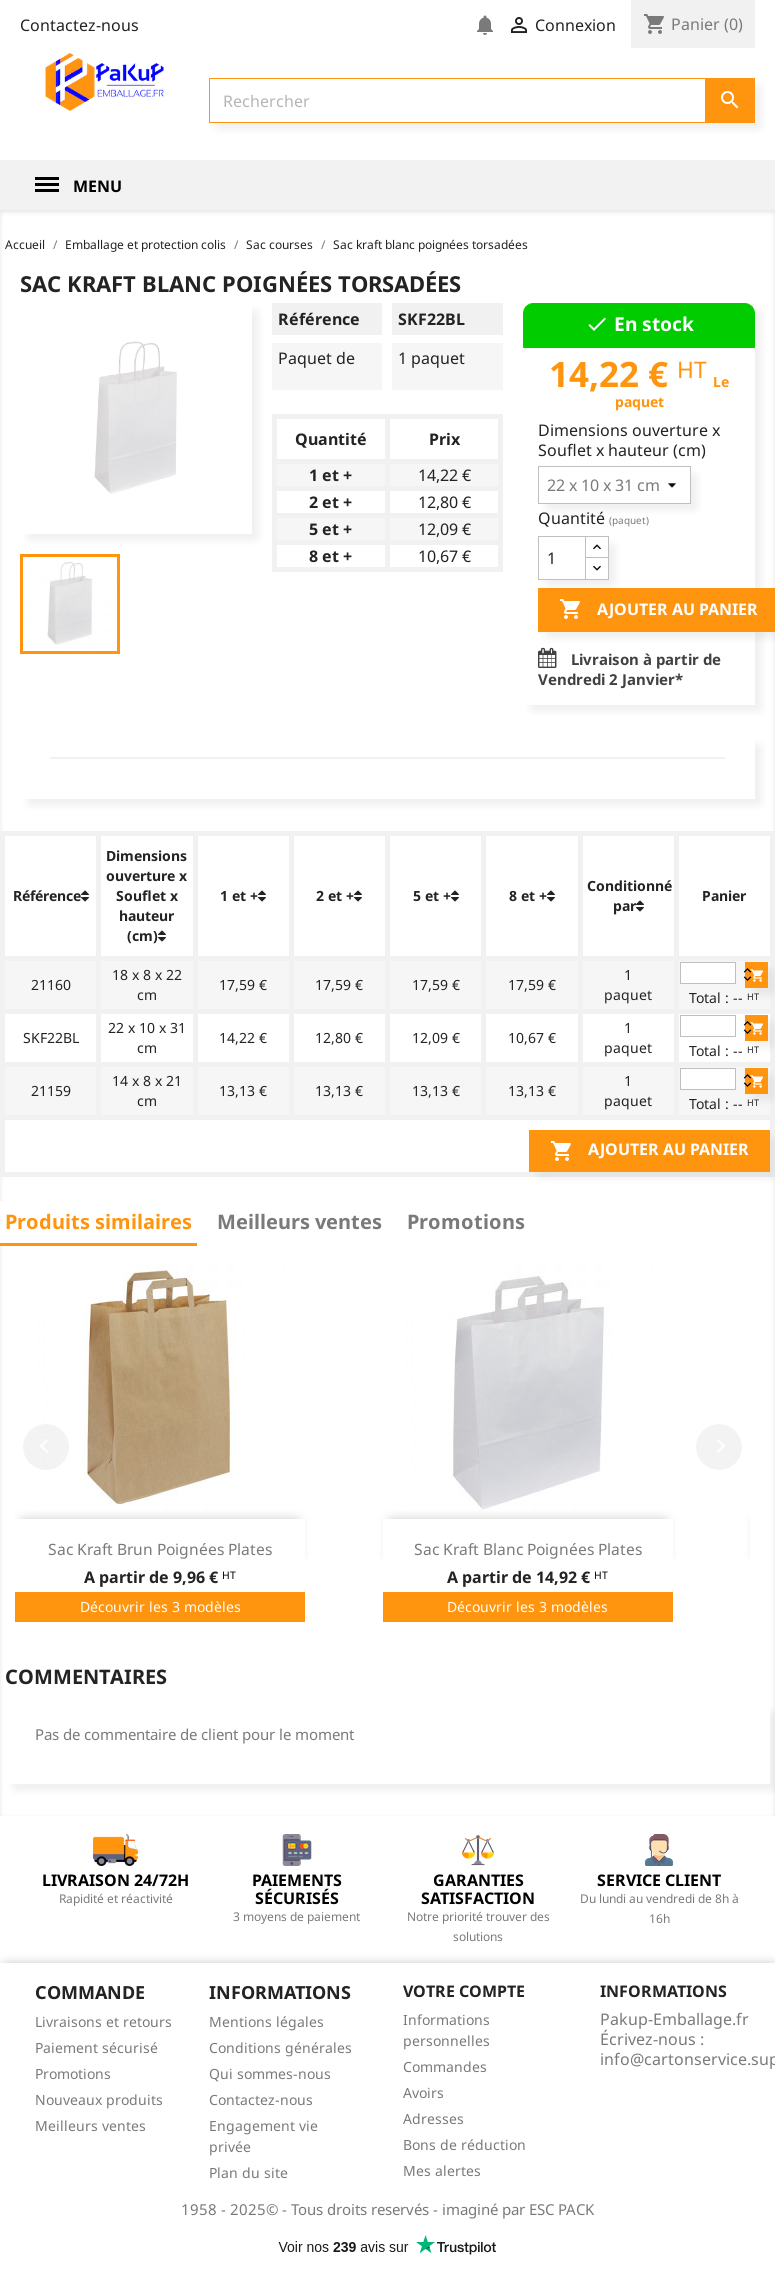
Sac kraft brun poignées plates (160, 1549)
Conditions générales (280, 2047)
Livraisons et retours (103, 2021)
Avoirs (423, 2092)
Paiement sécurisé (96, 2047)
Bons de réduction (464, 2144)
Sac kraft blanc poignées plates (528, 1549)
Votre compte (464, 1991)
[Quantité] (562, 558)
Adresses (433, 2118)
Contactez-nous (79, 25)
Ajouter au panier (649, 1151)
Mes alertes (442, 2170)
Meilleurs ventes (299, 1221)
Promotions (466, 1221)
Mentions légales (266, 2021)
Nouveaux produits (99, 2099)
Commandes (445, 2066)
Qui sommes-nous (270, 2073)
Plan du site (248, 2172)
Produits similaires (98, 1221)
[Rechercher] (482, 100)
